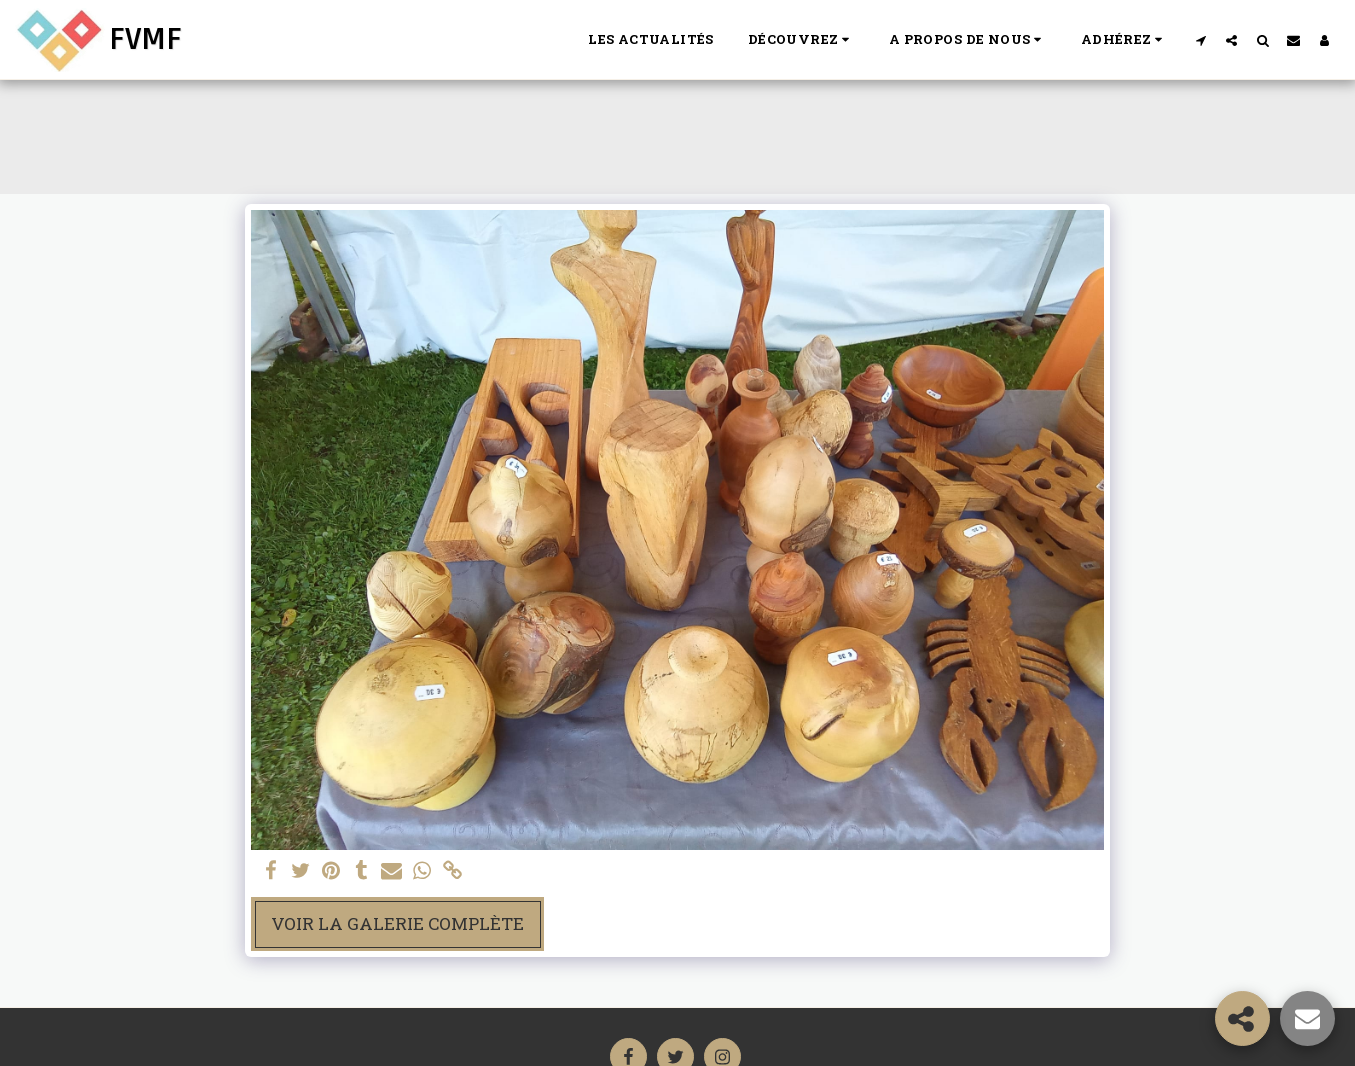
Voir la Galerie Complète (397, 923)
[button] (801, 40)
